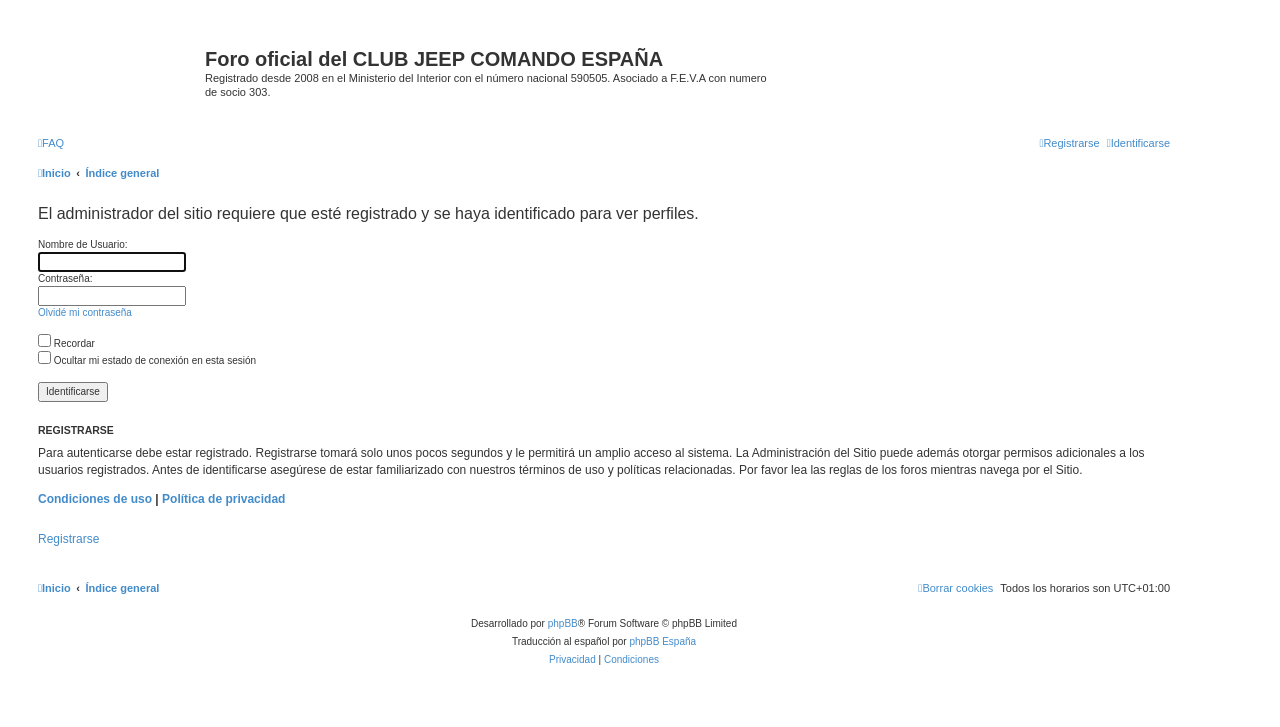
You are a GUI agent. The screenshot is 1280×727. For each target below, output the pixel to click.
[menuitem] (51, 143)
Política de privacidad (223, 499)
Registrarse (68, 539)
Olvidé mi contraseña (85, 312)
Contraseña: (65, 278)
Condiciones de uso (95, 499)
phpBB (563, 623)
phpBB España (662, 641)
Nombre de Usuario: (82, 244)
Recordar (66, 343)
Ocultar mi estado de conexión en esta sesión (147, 360)
